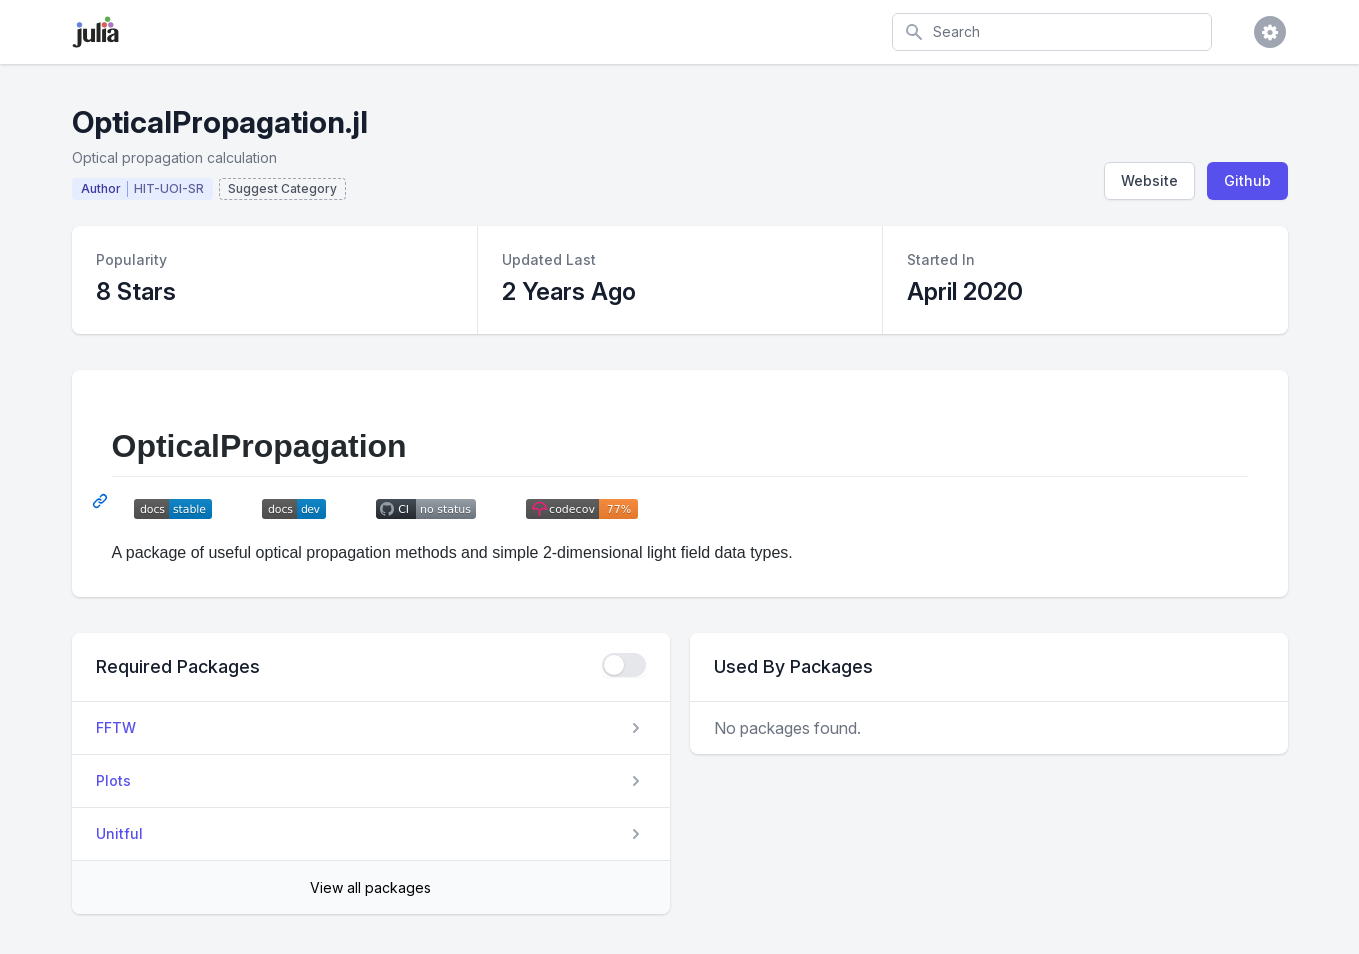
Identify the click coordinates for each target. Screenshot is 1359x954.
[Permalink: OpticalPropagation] (102, 501)
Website (1149, 180)
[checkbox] (624, 665)
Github (1247, 180)
